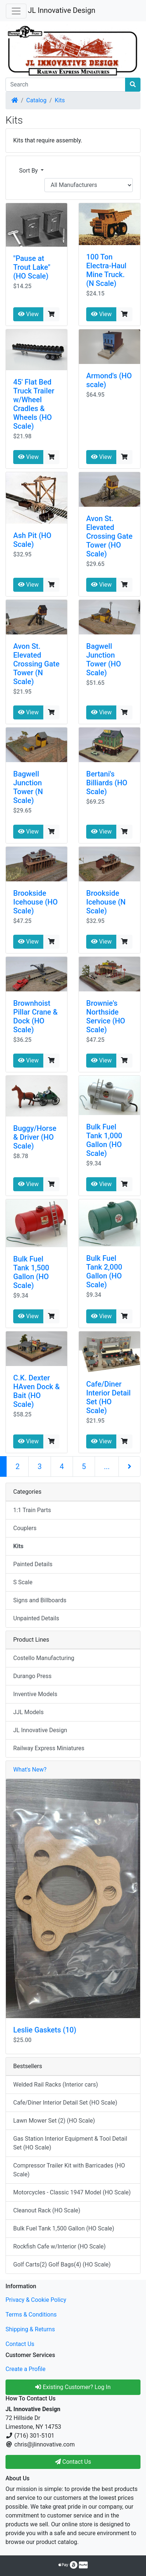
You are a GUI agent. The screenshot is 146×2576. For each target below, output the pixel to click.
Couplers (24, 1528)
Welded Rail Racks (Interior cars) (55, 2084)
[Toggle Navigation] (16, 11)
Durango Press (32, 1676)
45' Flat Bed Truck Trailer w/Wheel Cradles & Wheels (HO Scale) (33, 404)
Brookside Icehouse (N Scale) (106, 902)
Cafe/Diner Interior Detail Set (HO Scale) (108, 1397)
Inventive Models (35, 1694)
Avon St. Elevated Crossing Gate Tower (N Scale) (36, 664)
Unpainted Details (36, 1618)
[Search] (65, 85)
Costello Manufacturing (43, 1658)
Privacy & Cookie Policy (36, 2299)
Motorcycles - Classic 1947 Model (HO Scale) (72, 2192)
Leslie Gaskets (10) (44, 2029)
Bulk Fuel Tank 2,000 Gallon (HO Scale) (104, 1271)
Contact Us (20, 2343)
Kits (60, 100)
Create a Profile (25, 2369)
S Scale (22, 1582)
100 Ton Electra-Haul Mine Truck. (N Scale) (106, 270)
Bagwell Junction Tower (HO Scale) (103, 659)
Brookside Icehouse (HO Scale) (35, 902)
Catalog (36, 100)
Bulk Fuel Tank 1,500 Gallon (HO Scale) (31, 1272)
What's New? (30, 1769)
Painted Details (32, 1564)
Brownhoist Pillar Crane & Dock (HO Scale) (35, 1016)
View (28, 314)
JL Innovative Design (61, 10)
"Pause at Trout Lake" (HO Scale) (31, 267)
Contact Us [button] (73, 2461)
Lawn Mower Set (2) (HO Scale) (54, 2120)
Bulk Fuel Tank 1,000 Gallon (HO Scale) (104, 1140)
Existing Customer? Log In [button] (72, 2387)
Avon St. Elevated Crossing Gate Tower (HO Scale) (109, 536)
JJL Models (28, 1712)
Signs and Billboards (39, 1600)
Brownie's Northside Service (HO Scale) (105, 1016)
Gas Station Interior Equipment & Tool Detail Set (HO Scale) (70, 2143)
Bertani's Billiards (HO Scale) (106, 782)
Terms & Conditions (31, 2314)
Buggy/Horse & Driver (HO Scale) (34, 1137)
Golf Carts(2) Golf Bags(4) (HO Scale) (62, 2264)
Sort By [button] (29, 170)
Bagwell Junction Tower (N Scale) (28, 787)
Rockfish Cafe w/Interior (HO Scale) (59, 2246)
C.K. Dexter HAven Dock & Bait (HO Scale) (36, 1391)
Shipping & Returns (30, 2329)
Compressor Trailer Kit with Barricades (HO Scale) (69, 2170)
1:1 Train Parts (32, 1510)
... (107, 1466)
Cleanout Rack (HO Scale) (46, 2210)
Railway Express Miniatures (48, 1748)
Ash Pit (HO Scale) (32, 540)
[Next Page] (129, 1466)
